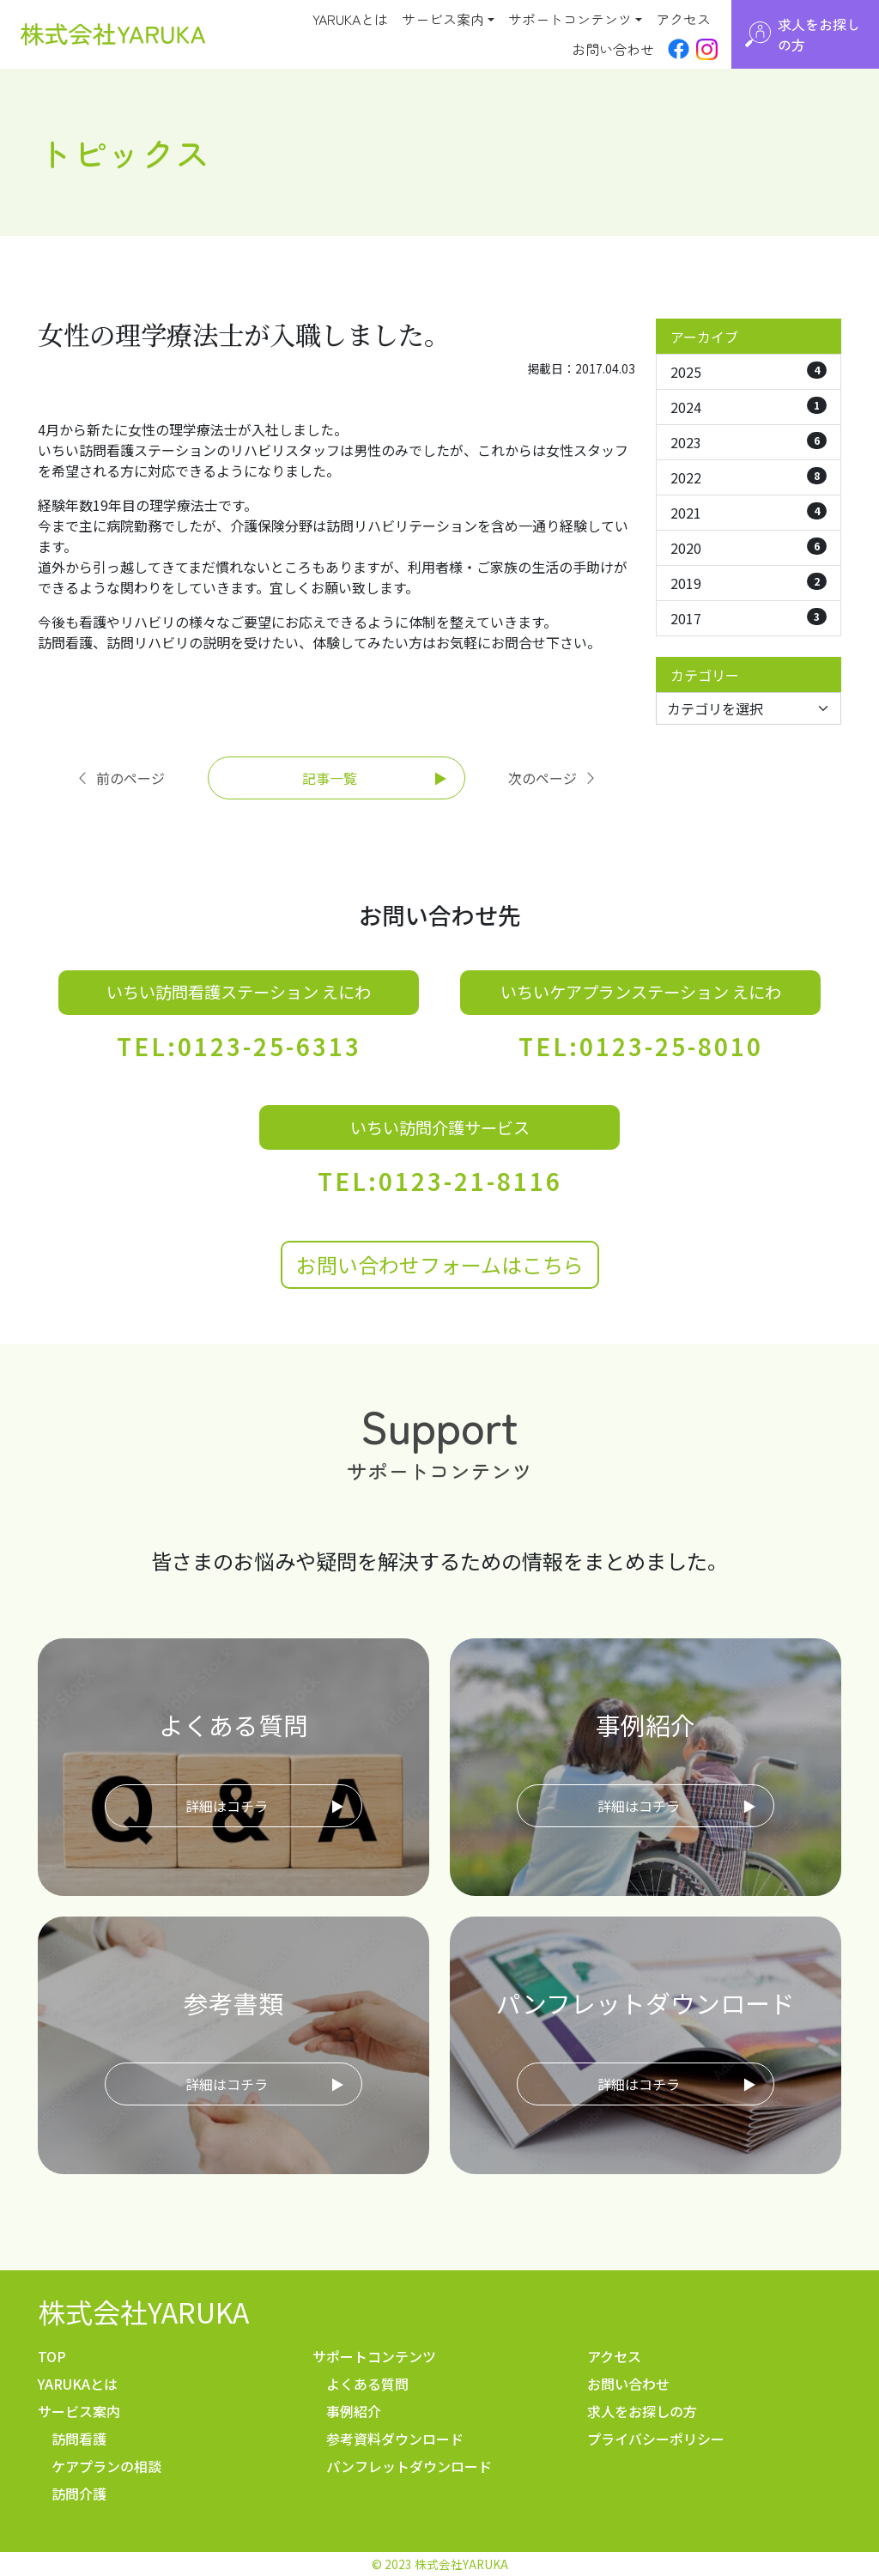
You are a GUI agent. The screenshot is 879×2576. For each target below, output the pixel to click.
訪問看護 (79, 2438)
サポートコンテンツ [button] (570, 19)
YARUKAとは (350, 19)
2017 (748, 618)
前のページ (120, 778)
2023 (748, 442)
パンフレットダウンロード (409, 2466)
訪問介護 (79, 2493)
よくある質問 (367, 2383)
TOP (52, 2356)
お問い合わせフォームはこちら (440, 1264)
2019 (748, 583)
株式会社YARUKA (143, 2311)
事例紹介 (353, 2411)
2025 (748, 371)
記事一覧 (329, 778)
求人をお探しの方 (642, 2411)
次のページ (552, 778)
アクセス (683, 19)
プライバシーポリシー (655, 2438)
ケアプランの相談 (106, 2466)
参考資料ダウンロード (395, 2438)
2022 (748, 477)
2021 (748, 512)
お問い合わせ (613, 49)
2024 (748, 407)
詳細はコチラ (226, 1805)
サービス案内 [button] (443, 19)
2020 (748, 548)
